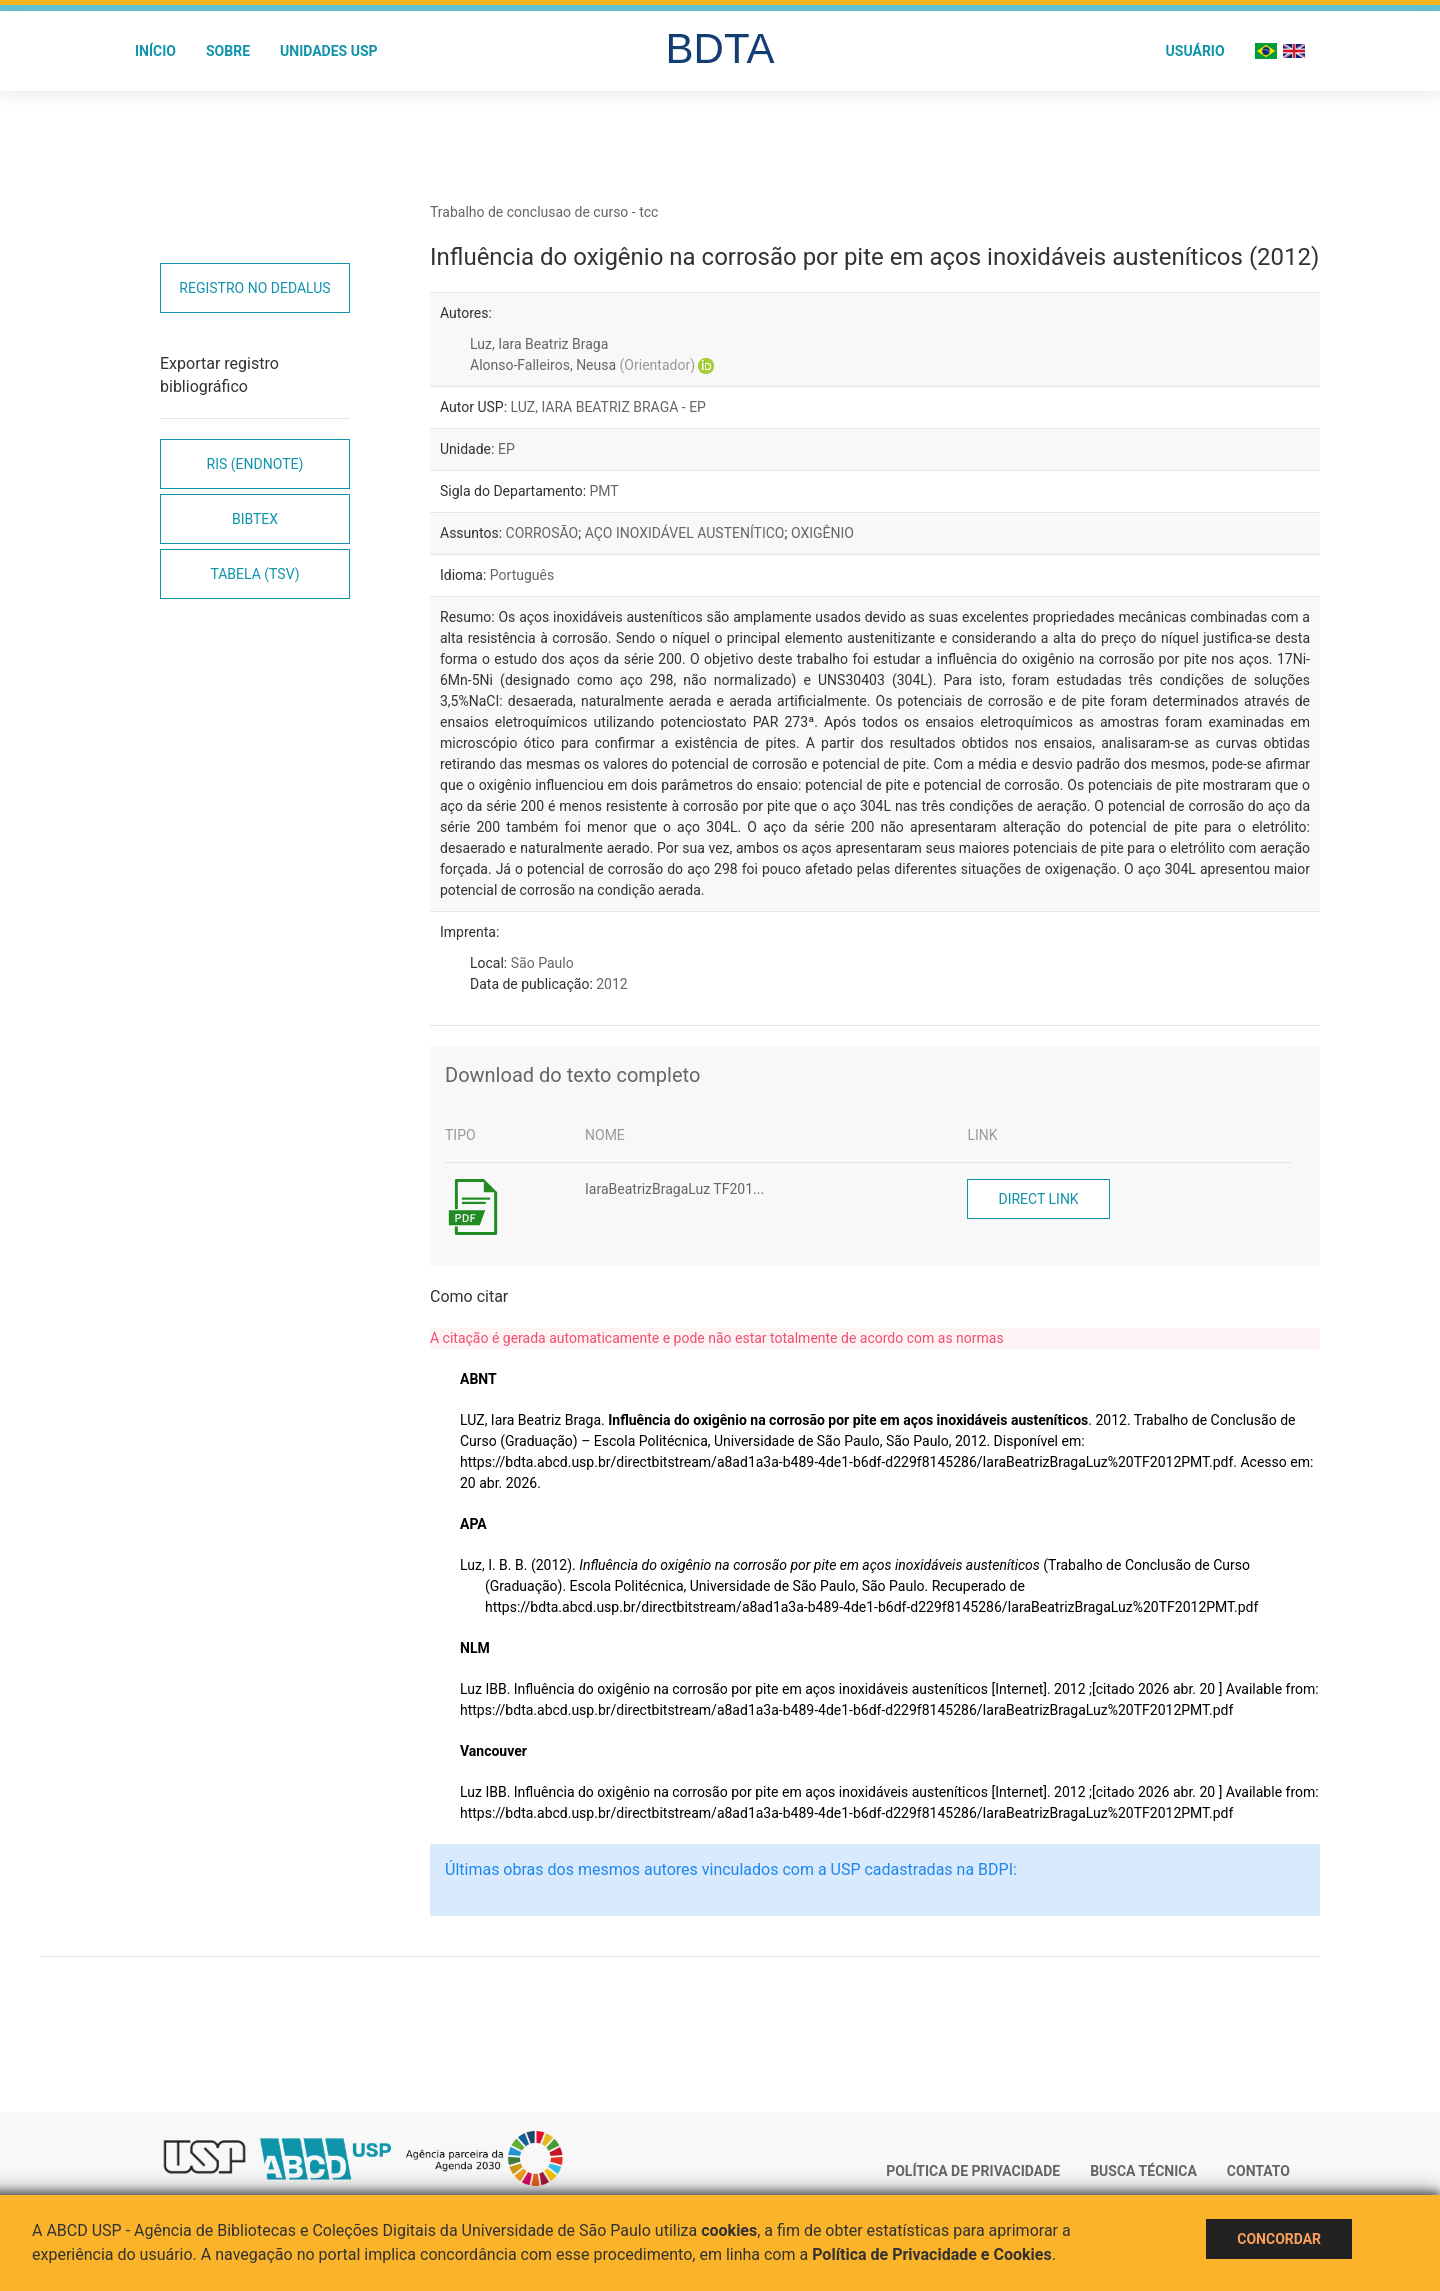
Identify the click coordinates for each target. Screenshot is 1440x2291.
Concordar (1279, 2239)
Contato (1258, 2171)
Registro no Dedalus (254, 288)
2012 (611, 984)
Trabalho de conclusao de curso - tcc (544, 212)
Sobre (228, 51)
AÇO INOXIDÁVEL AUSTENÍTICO (685, 533)
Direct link (1038, 1199)
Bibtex (255, 519)
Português (522, 575)
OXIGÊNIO (822, 533)
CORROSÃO (542, 533)
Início (155, 51)
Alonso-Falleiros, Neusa (582, 365)
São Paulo (542, 963)
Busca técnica (1143, 2171)
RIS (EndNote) (255, 464)
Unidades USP (329, 51)
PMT (604, 491)
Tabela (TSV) (254, 574)
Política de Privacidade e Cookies (932, 2254)
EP (506, 449)
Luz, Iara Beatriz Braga (539, 344)
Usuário (1195, 51)
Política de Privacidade (973, 2171)
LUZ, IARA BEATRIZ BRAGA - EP (608, 407)
